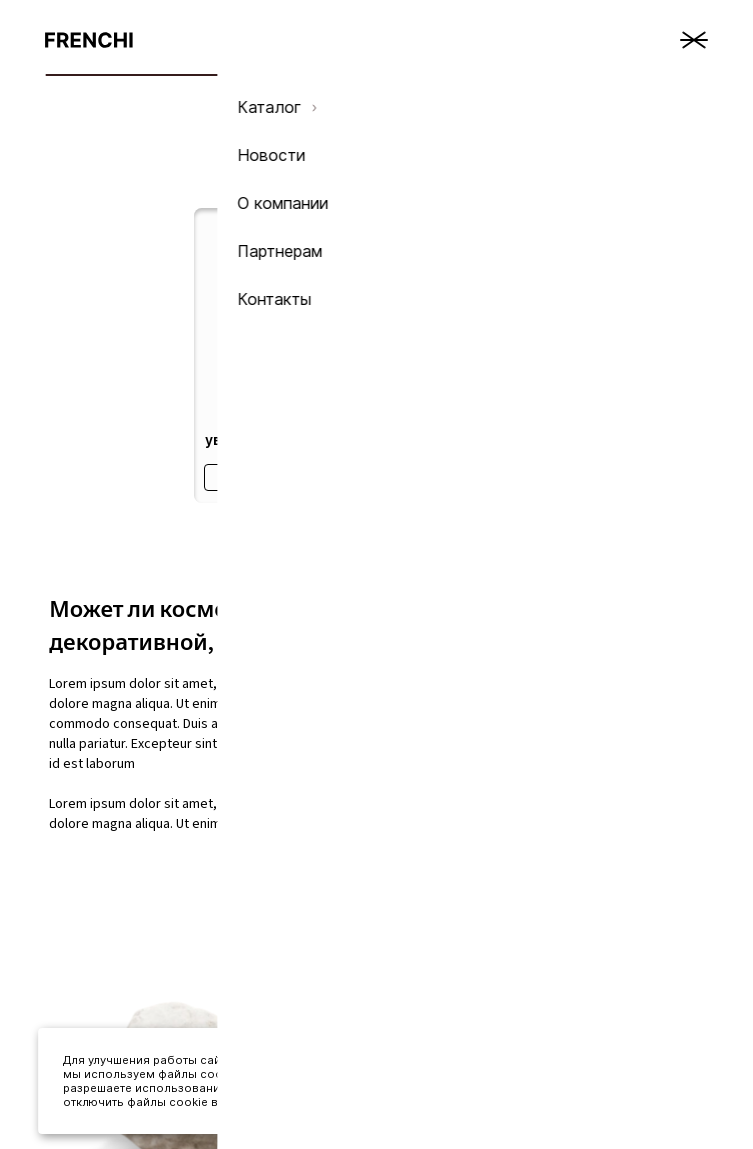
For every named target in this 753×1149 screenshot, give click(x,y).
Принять (604, 1087)
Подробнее (278, 477)
